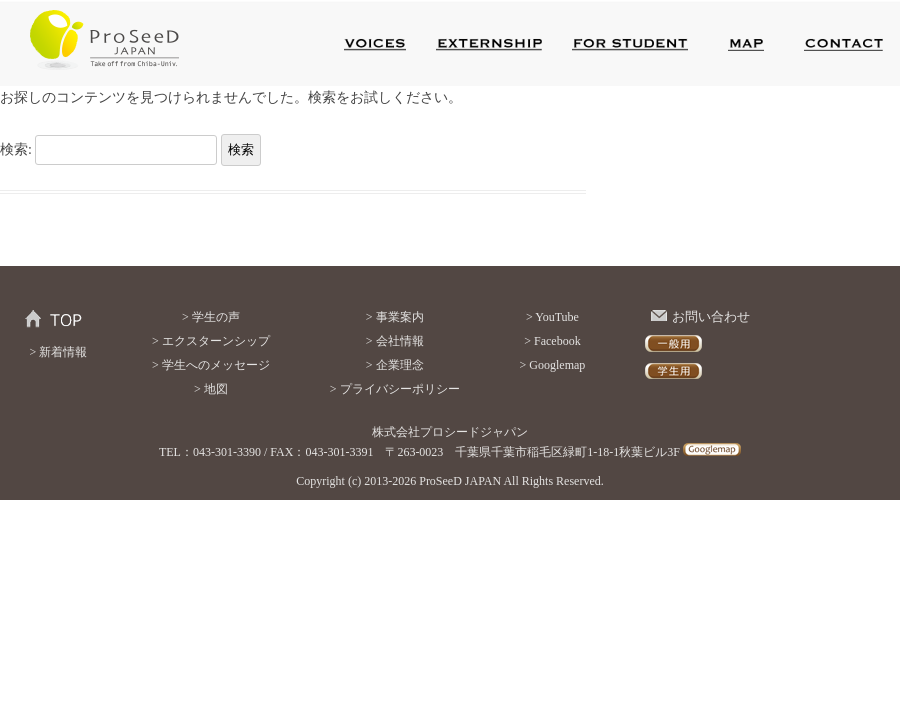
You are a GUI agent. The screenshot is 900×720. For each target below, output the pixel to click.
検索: (16, 149)
